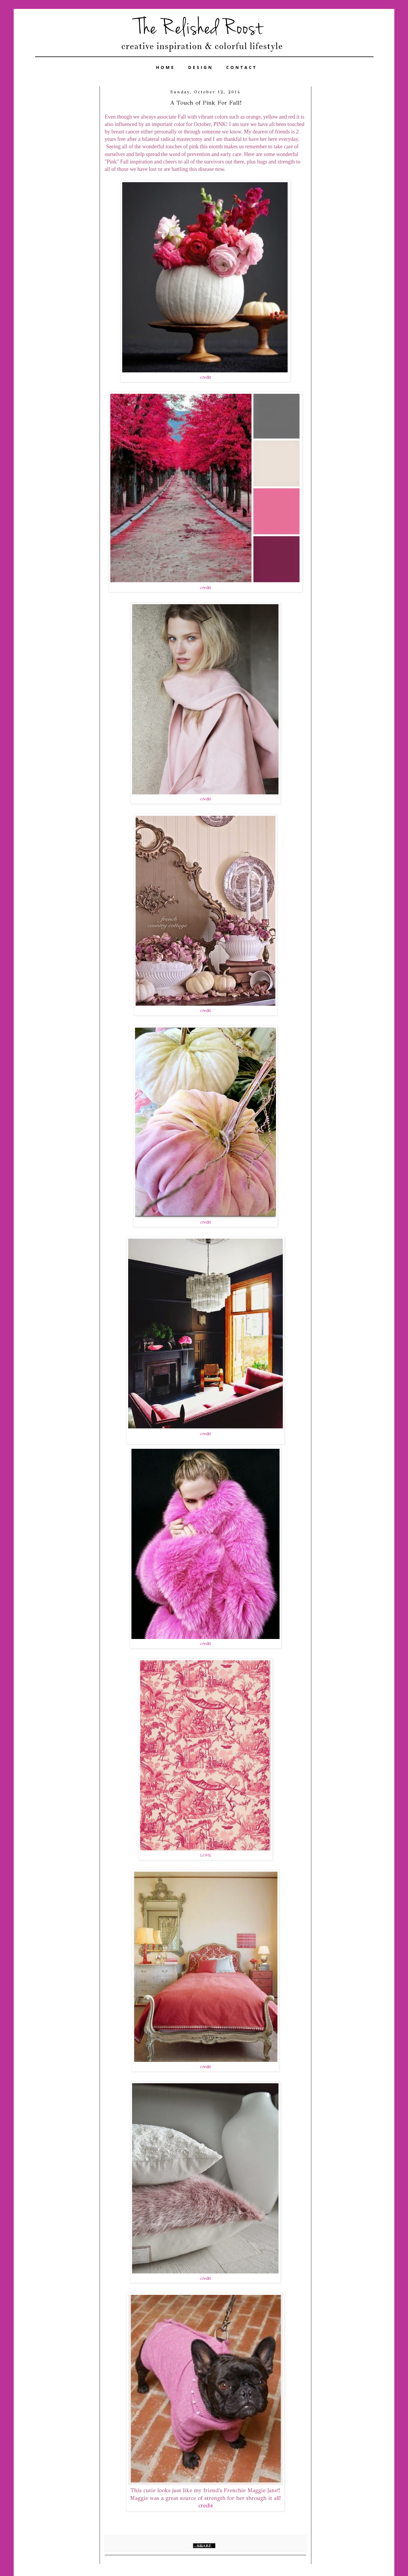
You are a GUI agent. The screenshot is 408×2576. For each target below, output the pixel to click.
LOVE (205, 1855)
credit (205, 377)
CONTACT (241, 67)
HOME (165, 67)
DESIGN (200, 67)
